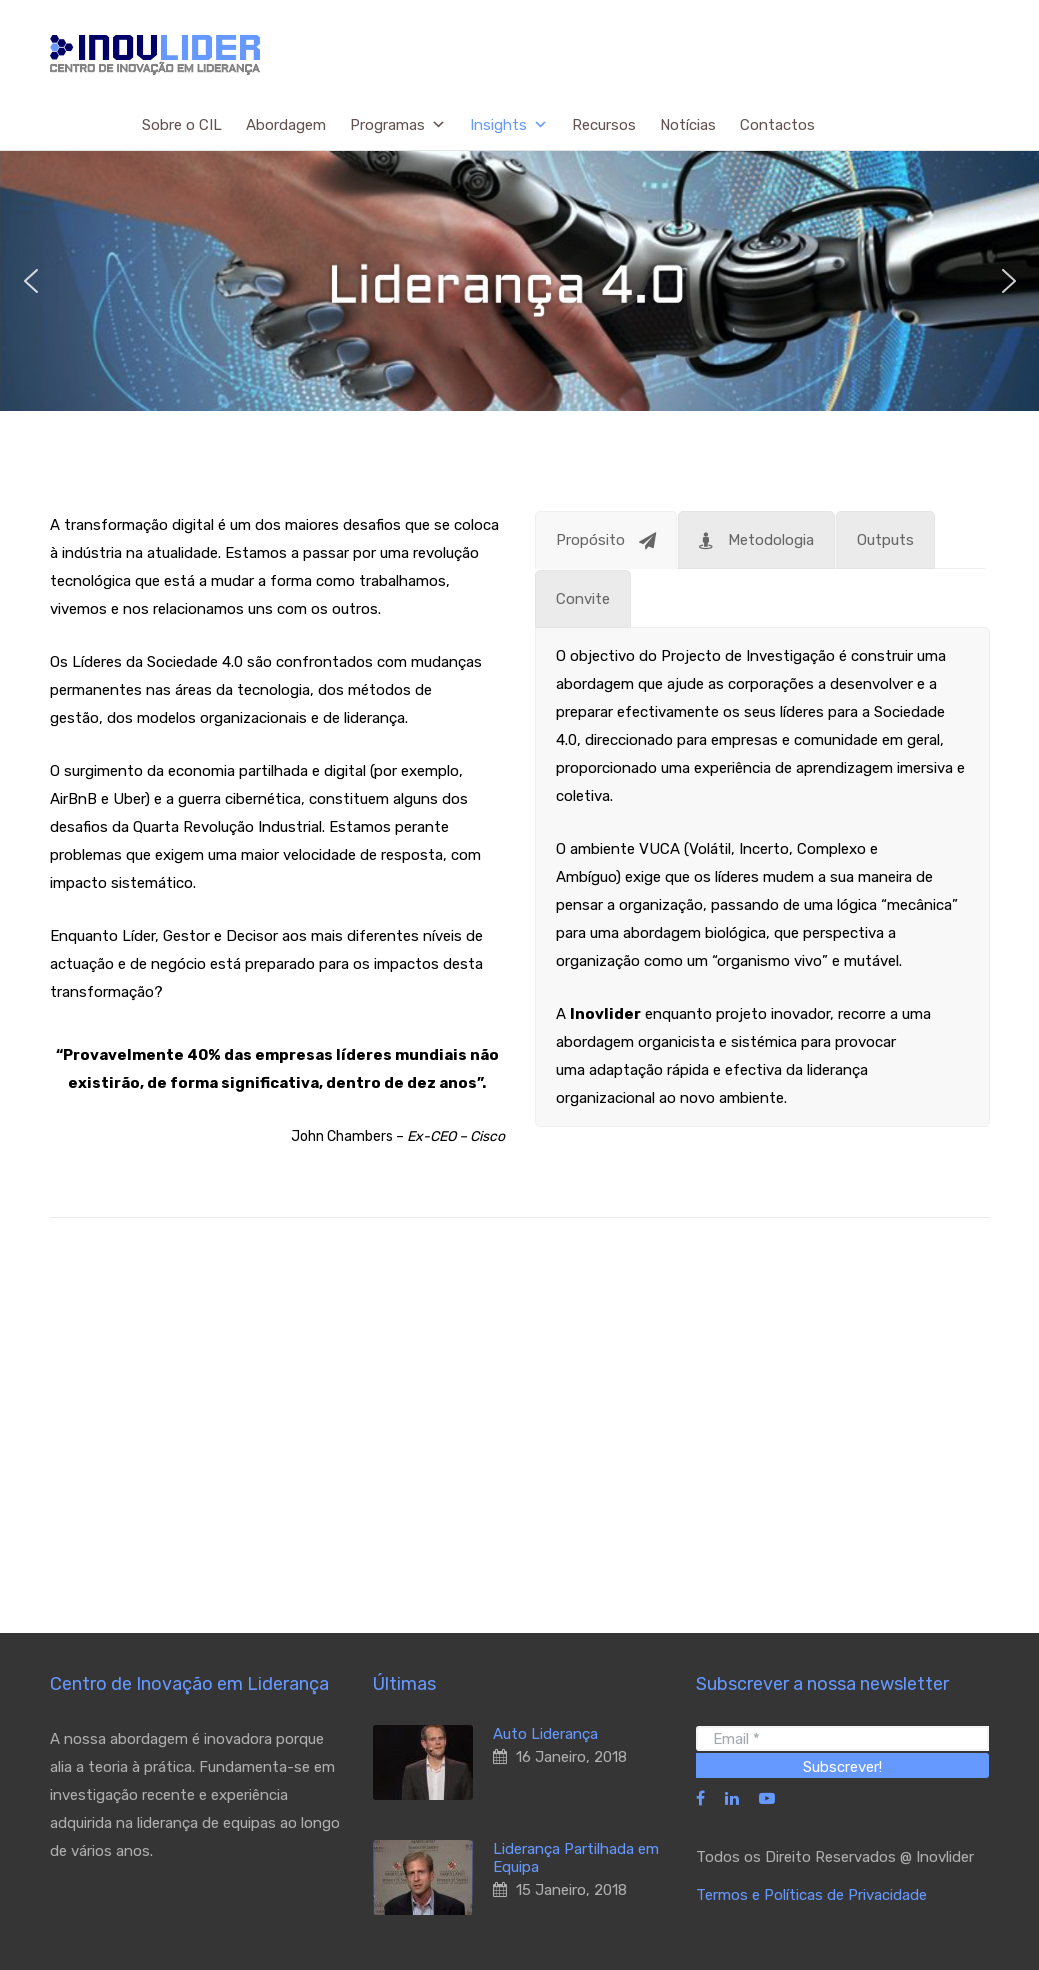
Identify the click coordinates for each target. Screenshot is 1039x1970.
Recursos (604, 125)
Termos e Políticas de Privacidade (811, 1895)
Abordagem (286, 125)
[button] (31, 281)
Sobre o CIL (182, 125)
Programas (387, 125)
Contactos (777, 125)
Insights (498, 125)
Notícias (688, 125)
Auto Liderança (545, 1734)
